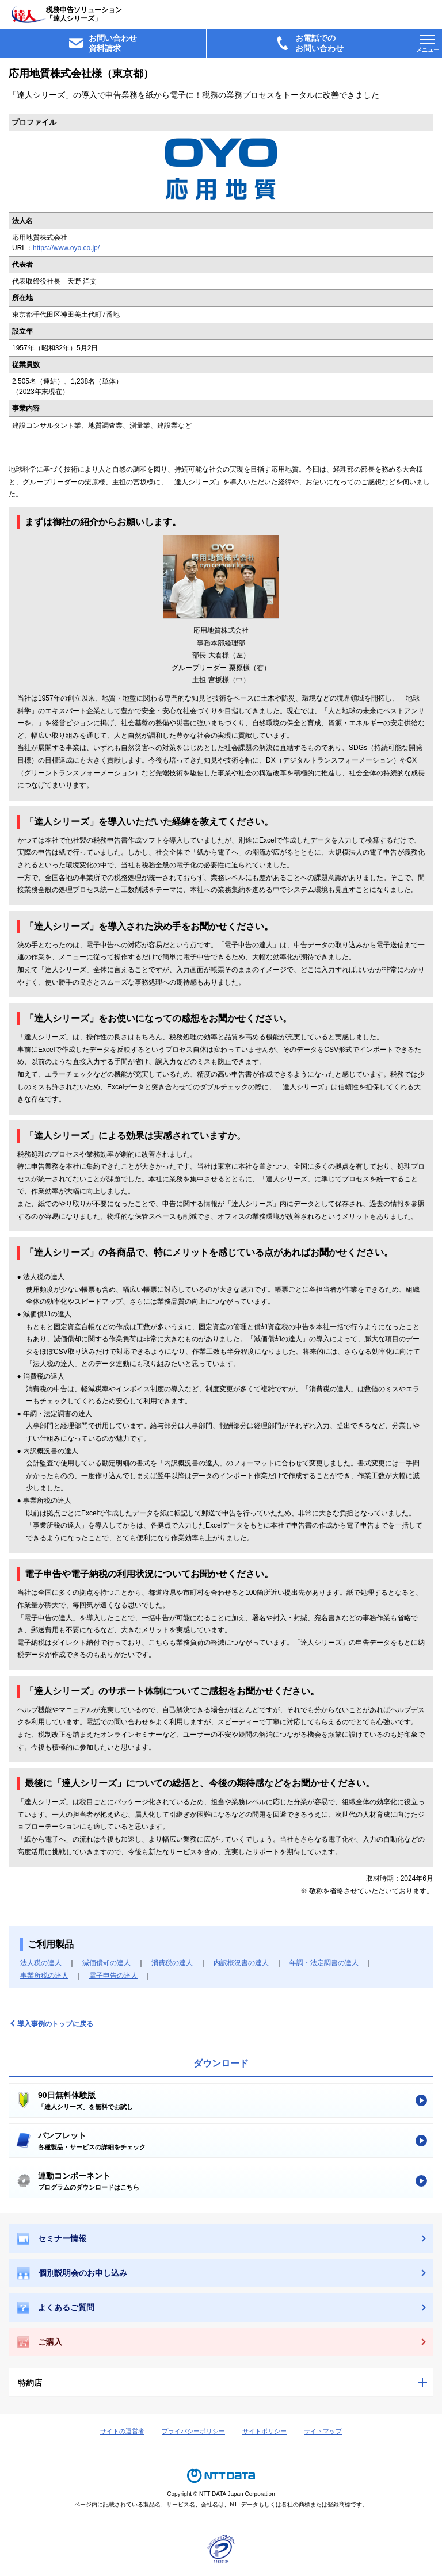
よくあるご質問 (55, 2308)
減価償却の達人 (106, 1963)
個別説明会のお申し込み (72, 2273)
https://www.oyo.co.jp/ (66, 248)
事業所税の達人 (44, 1976)
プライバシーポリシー (193, 2431)
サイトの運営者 (122, 2431)
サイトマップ (323, 2431)
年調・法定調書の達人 (324, 1963)
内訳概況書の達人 (241, 1963)
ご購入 (39, 2342)
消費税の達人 (172, 1963)
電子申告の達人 (113, 1976)
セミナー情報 (51, 2239)
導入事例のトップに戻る (55, 2024)
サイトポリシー (264, 2431)
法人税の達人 (41, 1963)
